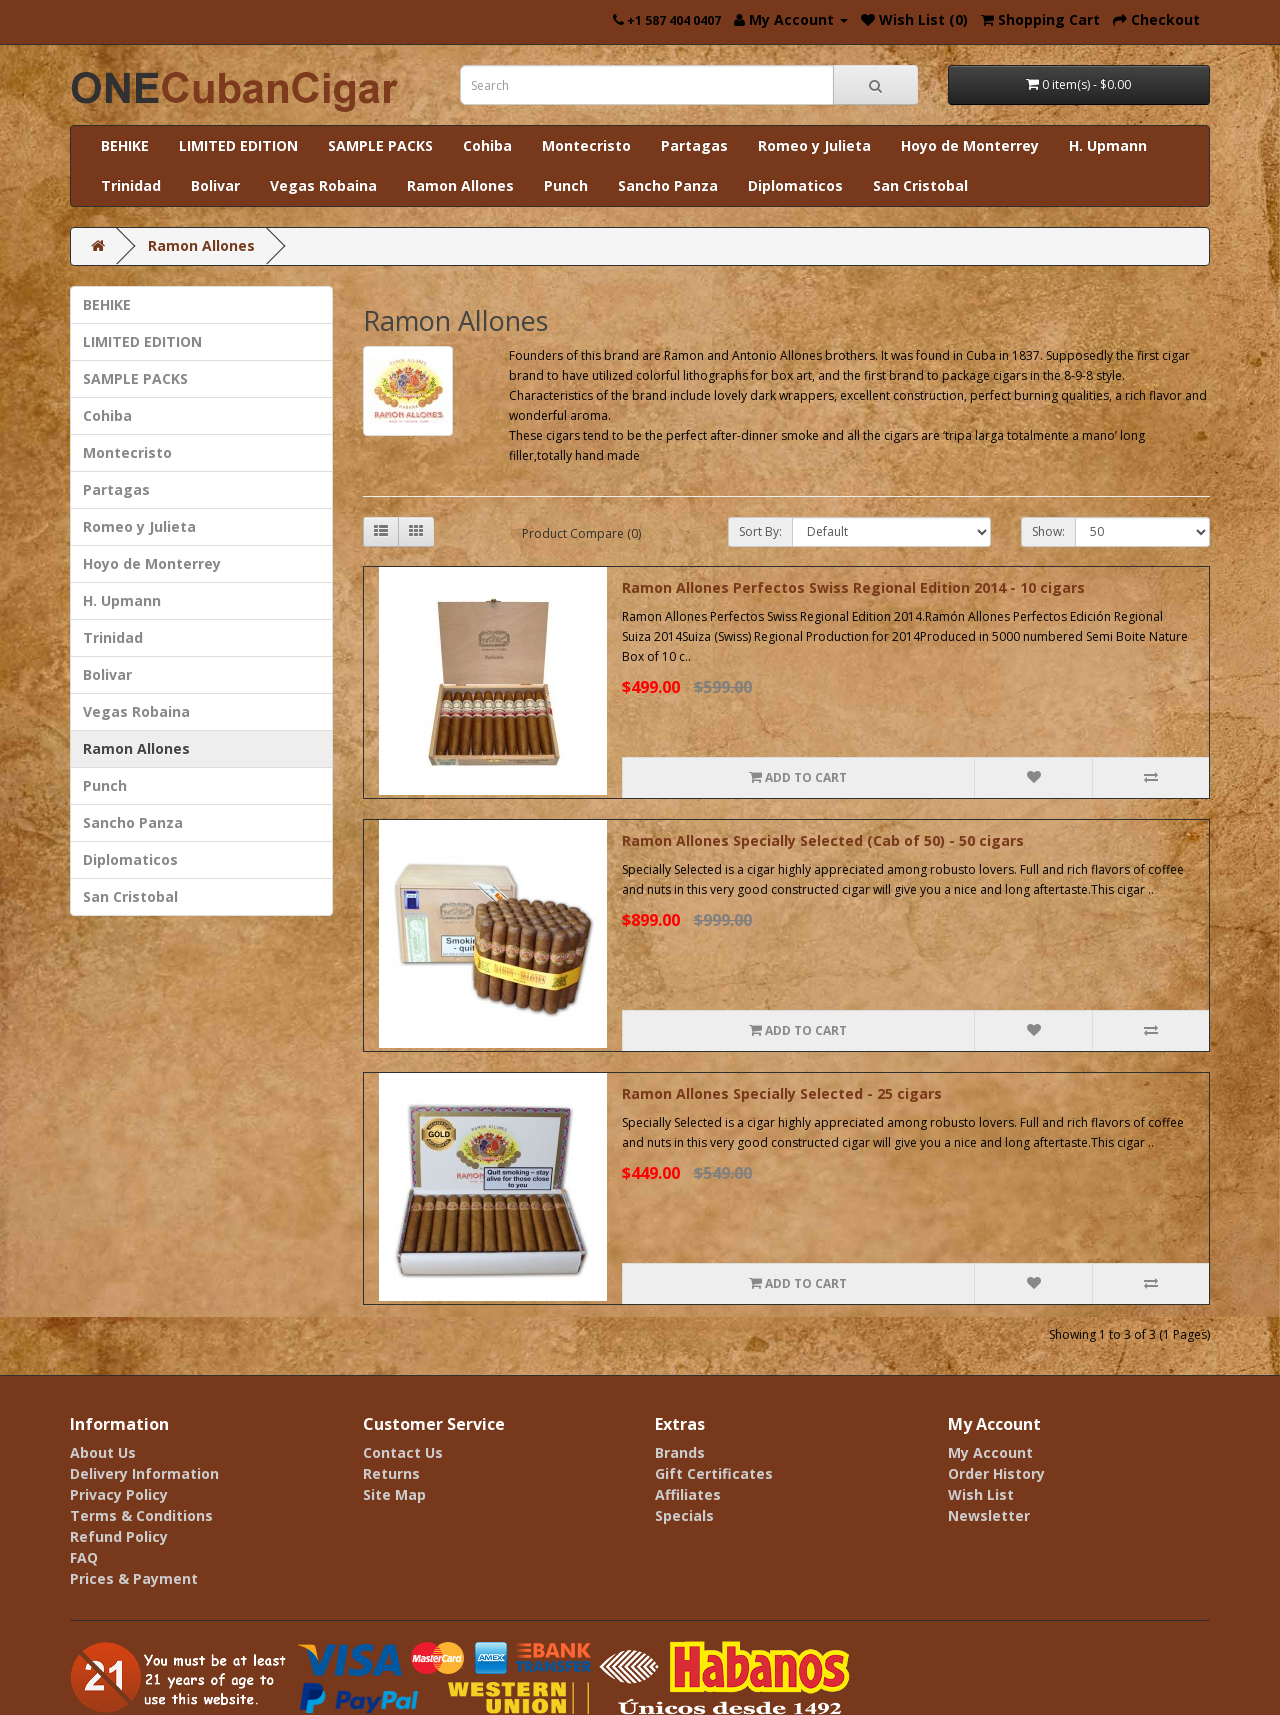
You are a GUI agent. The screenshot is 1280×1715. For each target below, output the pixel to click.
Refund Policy (119, 1536)
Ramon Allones (460, 185)
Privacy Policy (119, 1494)
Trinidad (131, 185)
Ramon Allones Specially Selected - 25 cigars (782, 1093)
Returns (391, 1473)
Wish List (981, 1494)
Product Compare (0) (581, 533)
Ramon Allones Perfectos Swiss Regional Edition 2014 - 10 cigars (853, 587)
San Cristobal (920, 185)
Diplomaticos (795, 185)
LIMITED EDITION (238, 145)
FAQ (84, 1557)
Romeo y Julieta (814, 145)
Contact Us (403, 1452)
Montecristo (586, 145)
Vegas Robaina (323, 185)
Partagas (694, 145)
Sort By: (760, 531)
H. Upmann (1108, 145)
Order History (996, 1473)
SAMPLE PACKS (380, 145)
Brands (680, 1452)
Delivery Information (144, 1473)
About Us (103, 1452)
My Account (990, 1452)
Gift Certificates (714, 1473)
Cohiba (487, 145)
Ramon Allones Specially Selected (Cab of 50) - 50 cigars (823, 840)
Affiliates (688, 1494)
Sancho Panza (668, 185)
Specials (684, 1515)
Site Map (394, 1494)
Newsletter (989, 1515)
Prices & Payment (134, 1578)
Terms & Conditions (141, 1515)
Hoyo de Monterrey (970, 145)
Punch (566, 185)
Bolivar (215, 185)
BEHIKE (125, 145)
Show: (1048, 531)
